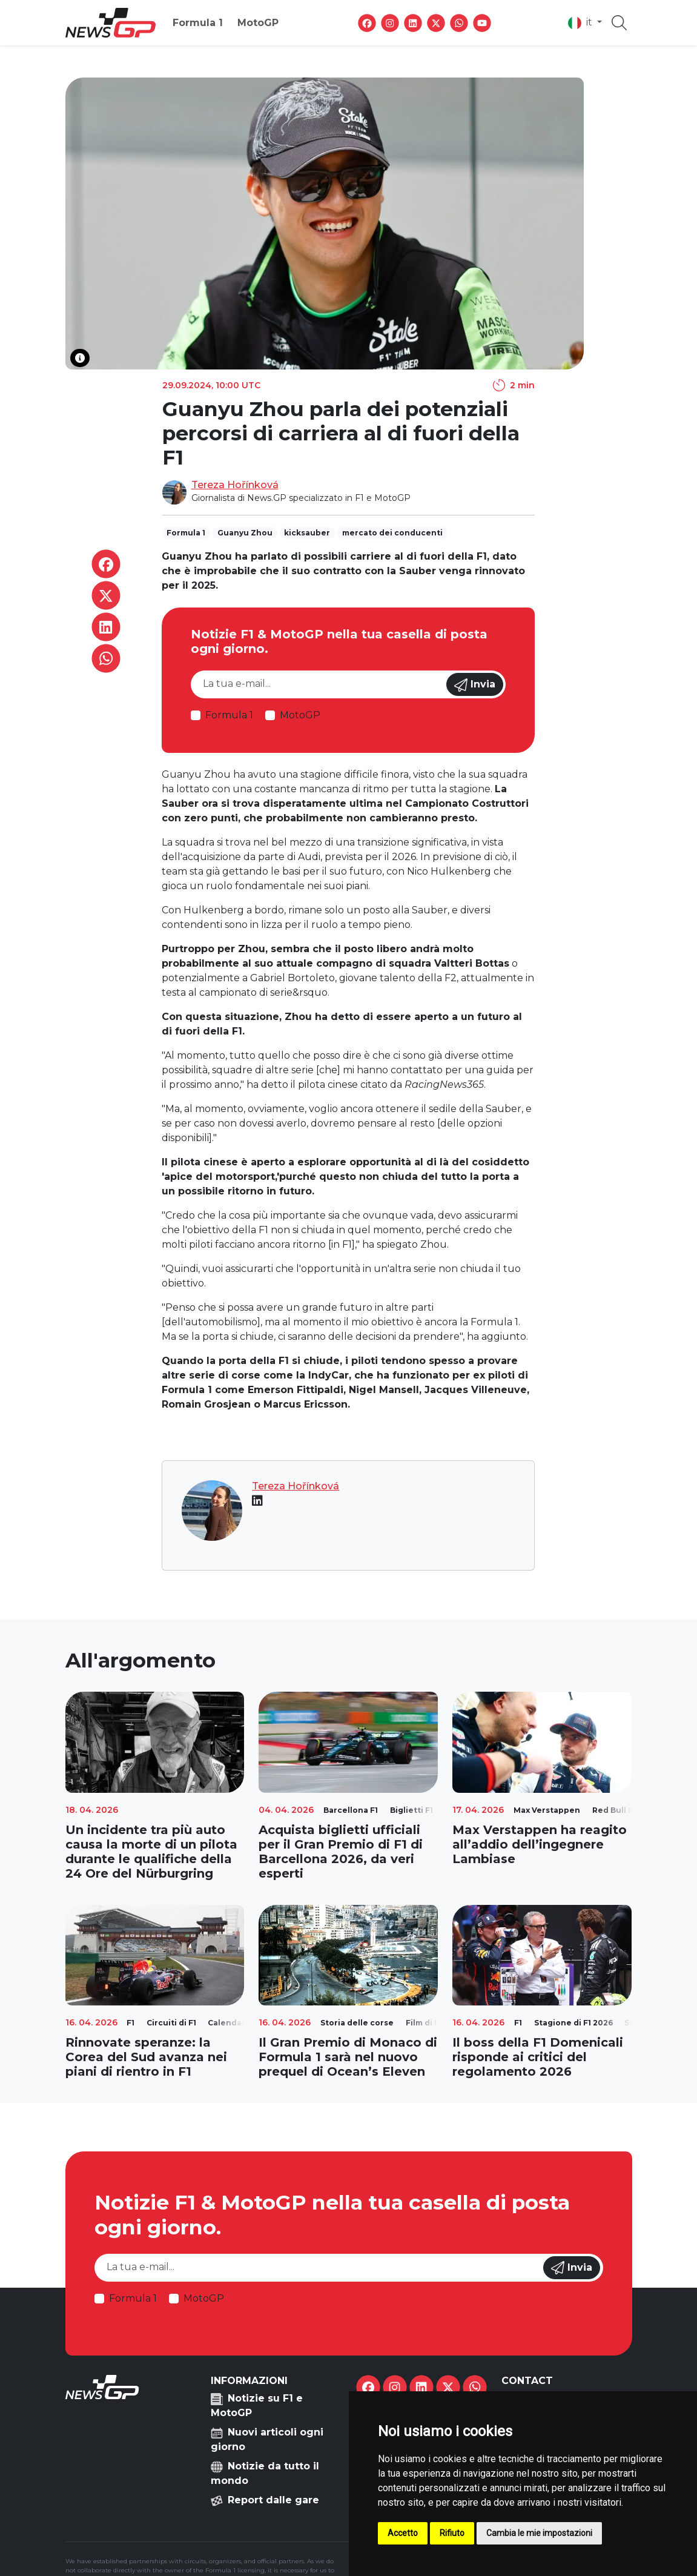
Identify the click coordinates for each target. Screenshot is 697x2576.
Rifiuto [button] (452, 2533)
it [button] (581, 23)
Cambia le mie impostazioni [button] (539, 2533)
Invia (474, 685)
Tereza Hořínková (235, 485)
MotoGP (258, 22)
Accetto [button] (403, 2533)
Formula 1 (198, 22)
